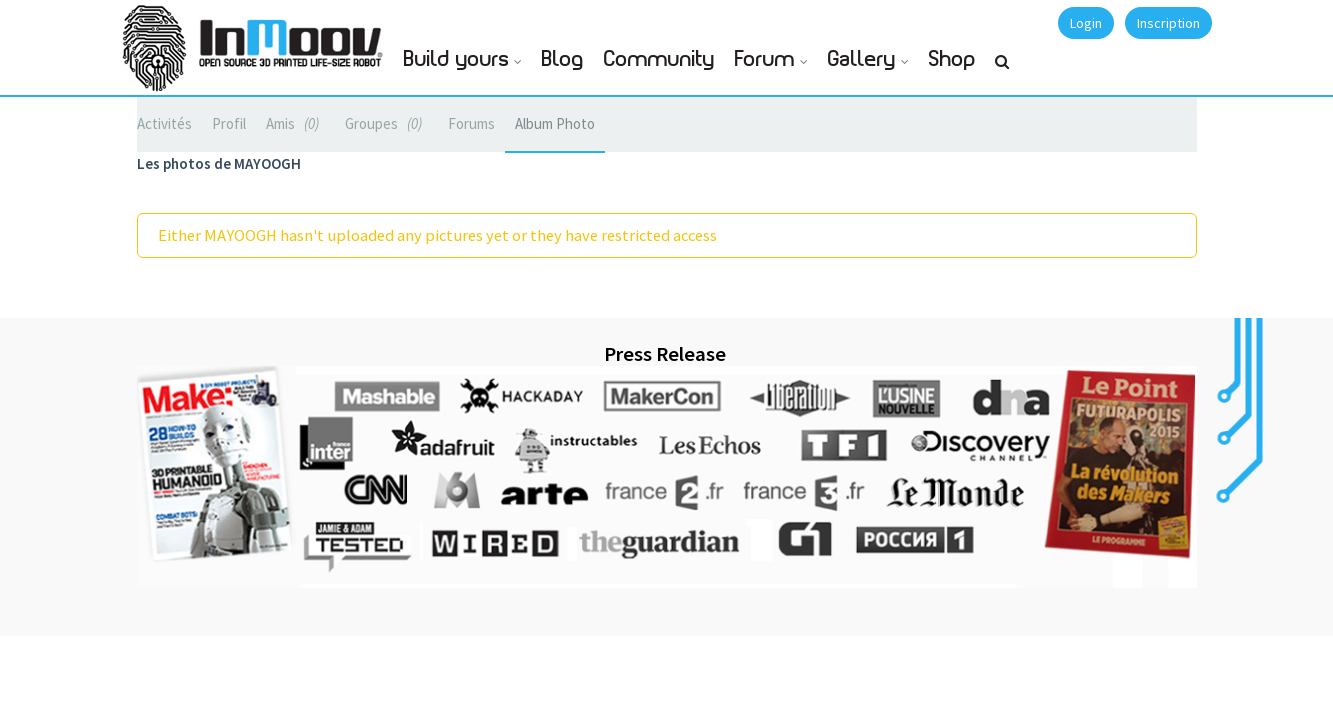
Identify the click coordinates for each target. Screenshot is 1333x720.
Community (659, 59)
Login (1086, 23)
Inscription (1168, 23)
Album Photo (555, 123)
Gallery (862, 59)
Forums (471, 123)
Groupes (386, 123)
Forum (765, 59)
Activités (164, 123)
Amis (295, 123)
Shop (952, 59)
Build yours (456, 59)
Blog (563, 59)
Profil (229, 123)
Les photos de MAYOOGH (219, 163)
